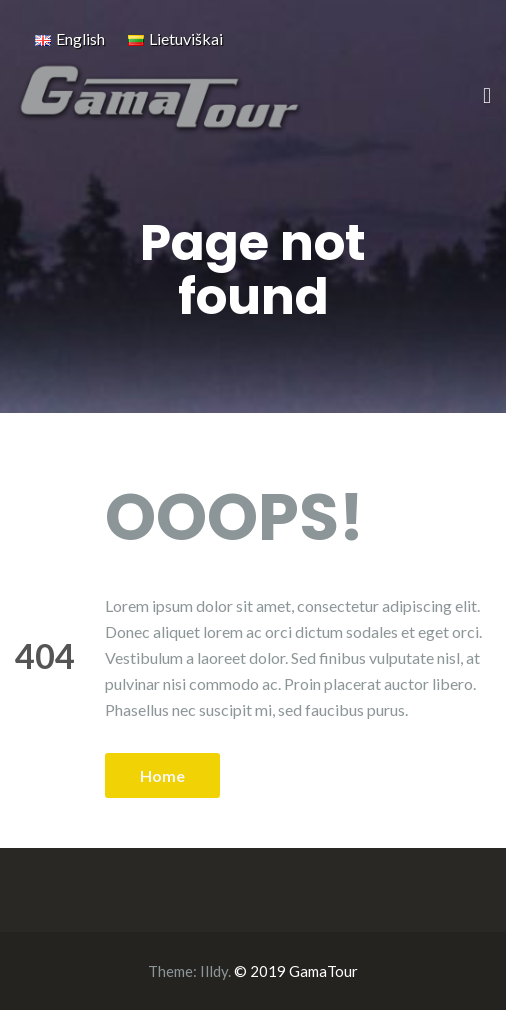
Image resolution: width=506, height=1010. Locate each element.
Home (162, 775)
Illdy (214, 971)
